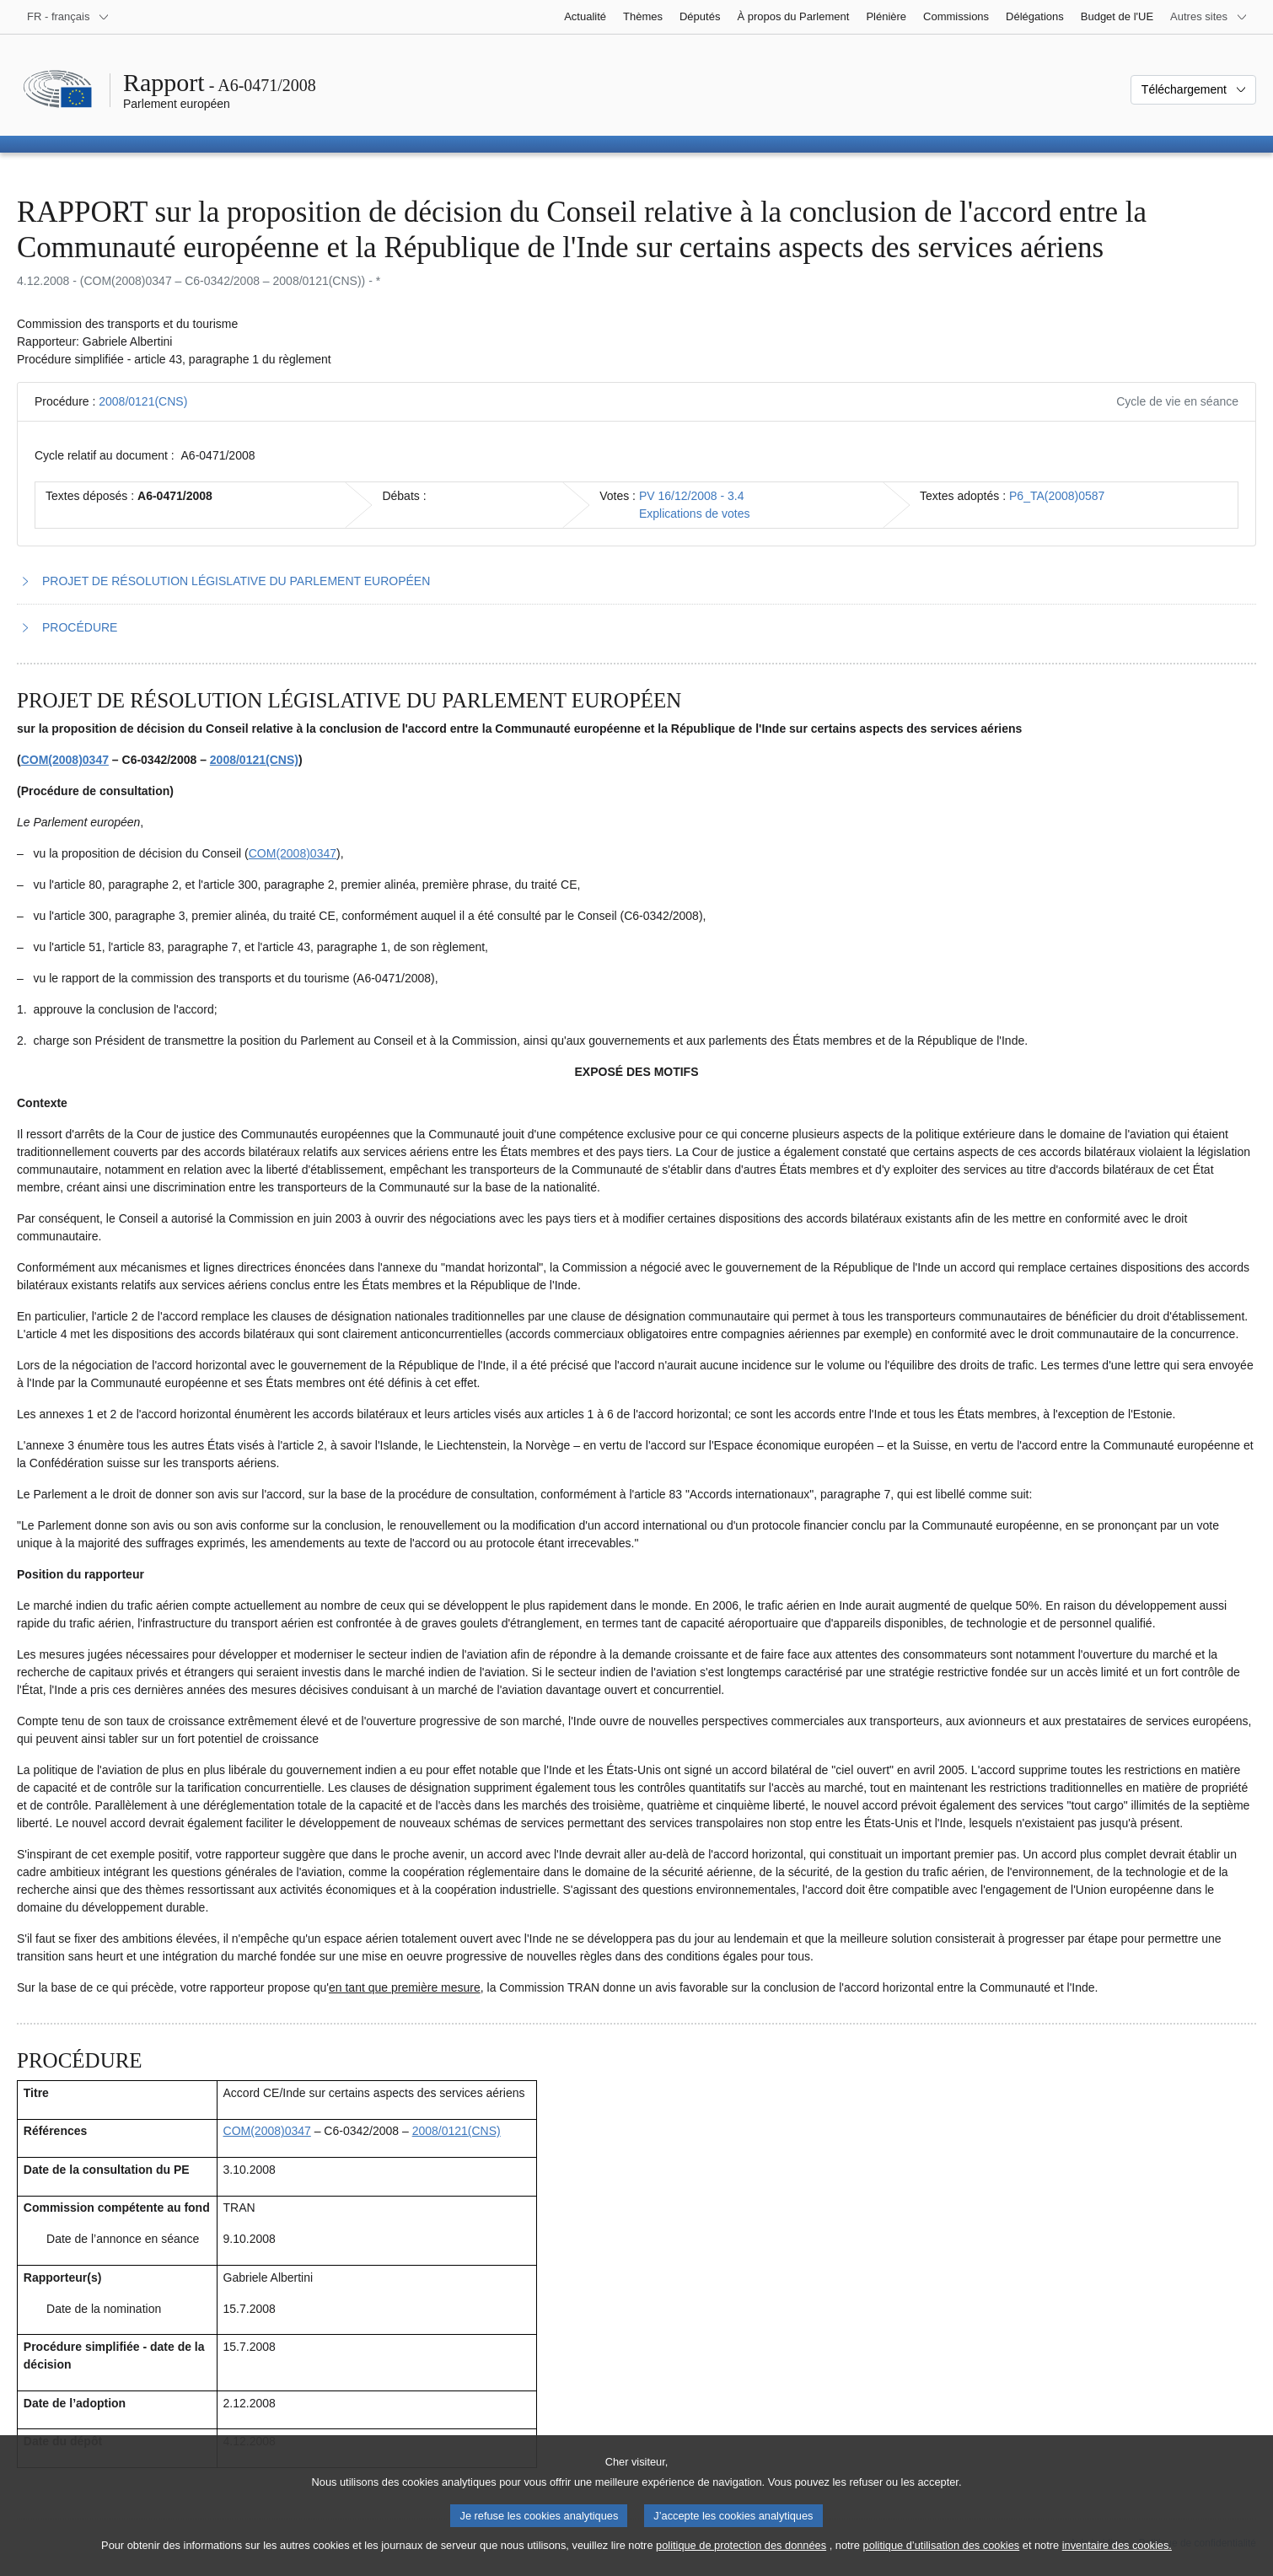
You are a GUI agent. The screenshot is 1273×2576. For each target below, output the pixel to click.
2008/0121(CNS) (143, 401)
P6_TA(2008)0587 (1056, 496)
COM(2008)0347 (65, 759)
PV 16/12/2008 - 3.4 (691, 496)
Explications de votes (694, 513)
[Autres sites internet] (1209, 17)
